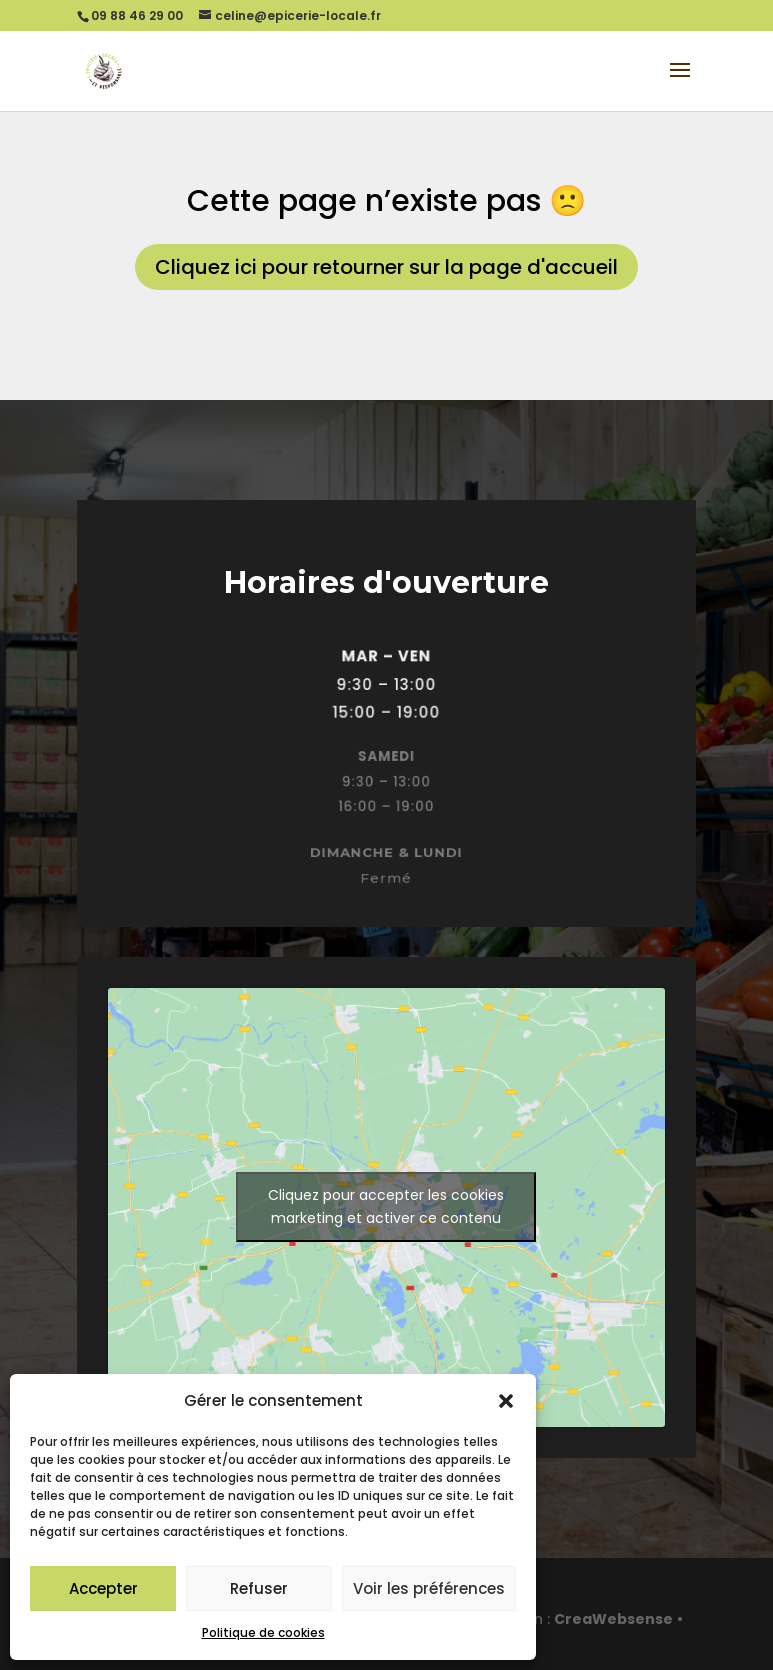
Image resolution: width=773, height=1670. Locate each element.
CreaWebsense (613, 1619)
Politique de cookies (263, 1632)
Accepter (103, 1588)
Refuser (259, 1588)
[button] (506, 1401)
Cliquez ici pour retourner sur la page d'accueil (386, 267)
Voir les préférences (429, 1588)
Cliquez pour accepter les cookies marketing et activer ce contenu (386, 1206)
